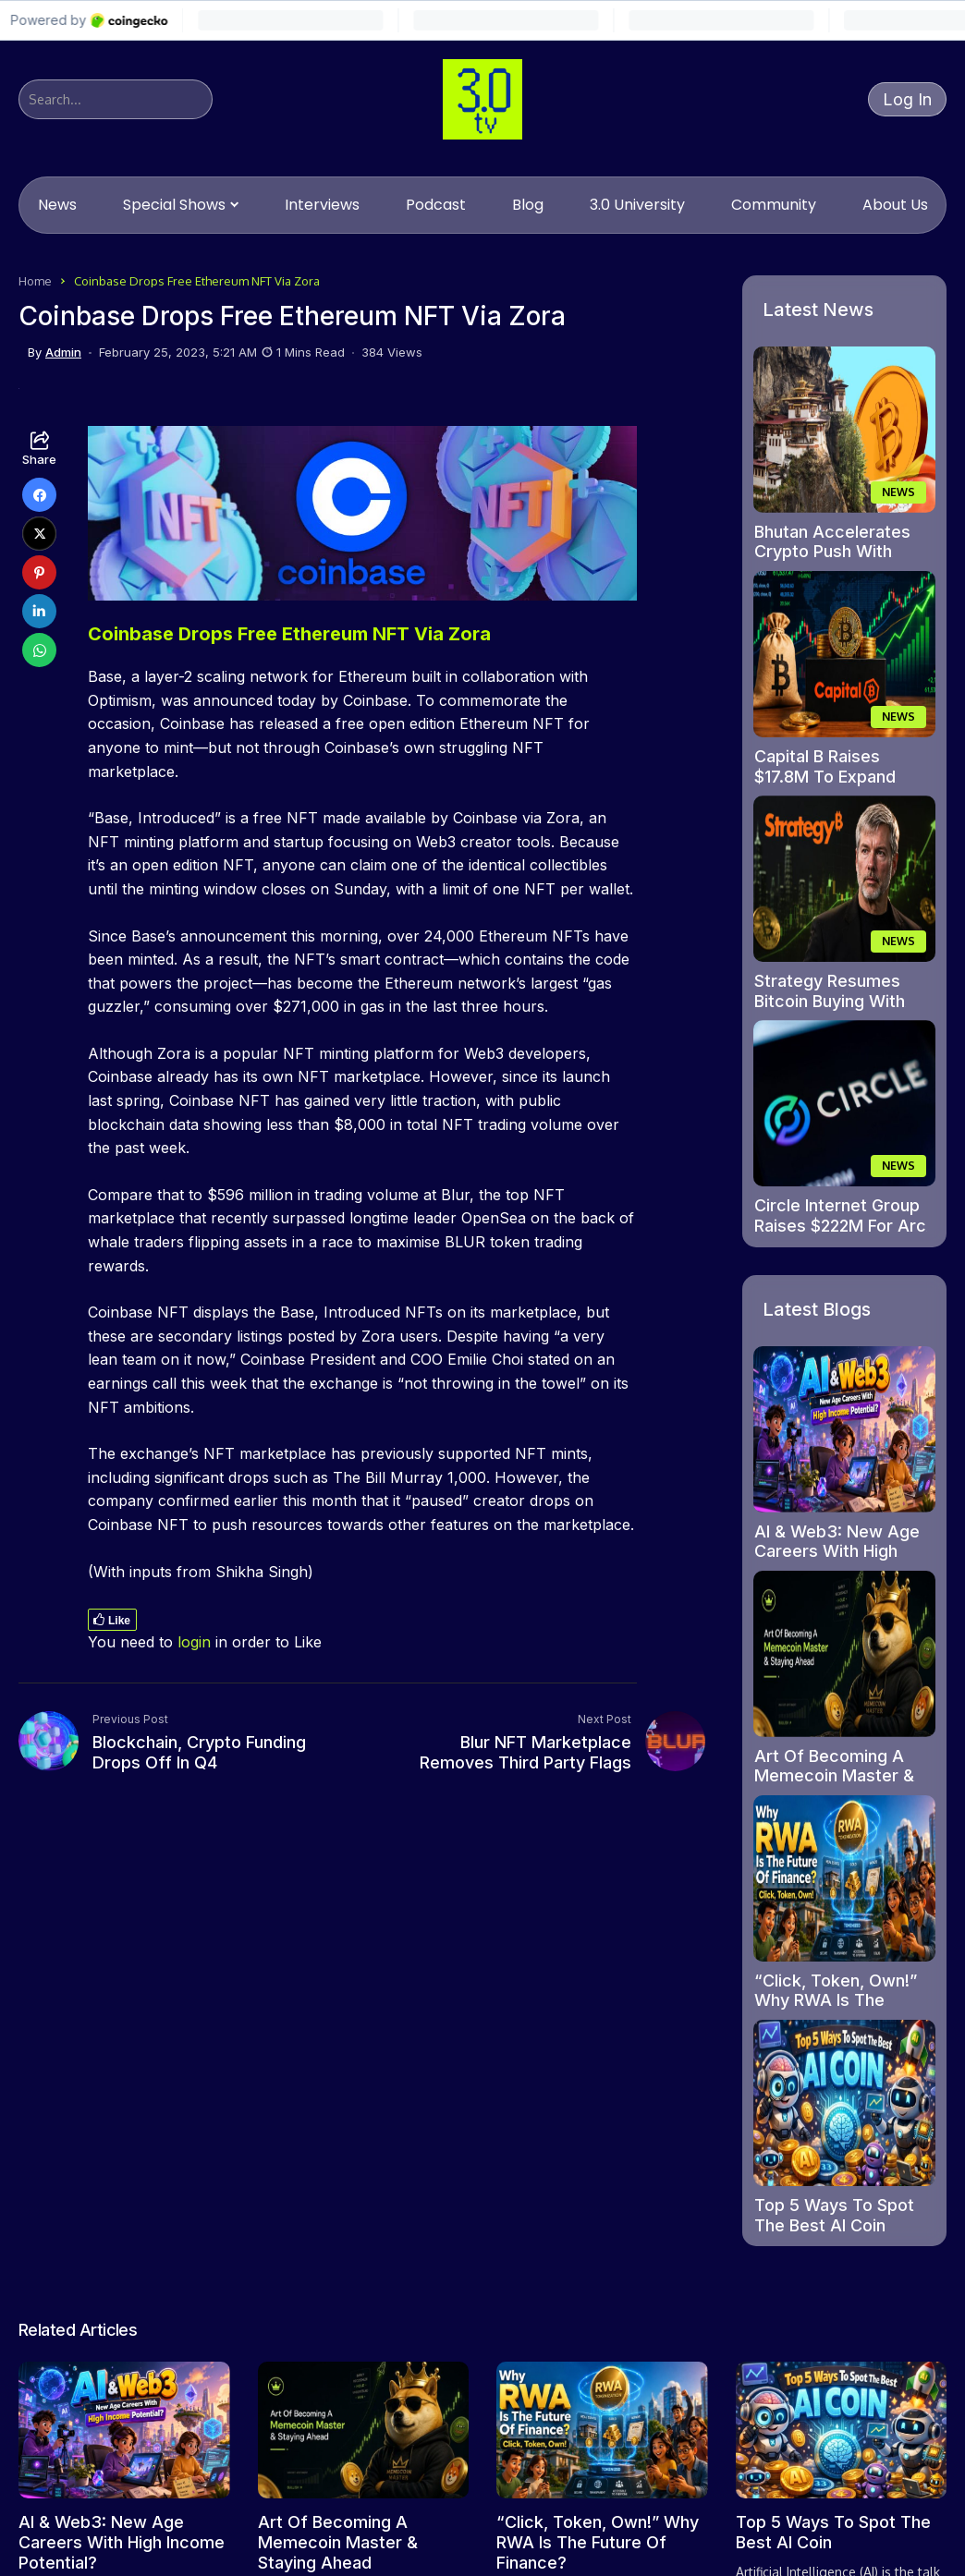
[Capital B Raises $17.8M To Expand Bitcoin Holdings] (844, 654)
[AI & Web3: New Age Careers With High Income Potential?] (844, 1429)
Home (35, 280)
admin (63, 352)
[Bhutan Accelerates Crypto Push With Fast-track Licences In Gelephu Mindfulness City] (844, 429)
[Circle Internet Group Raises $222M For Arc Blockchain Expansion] (844, 1103)
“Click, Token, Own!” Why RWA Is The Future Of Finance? (835, 2000)
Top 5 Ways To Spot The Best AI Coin (834, 2215)
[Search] (115, 99)
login (194, 1642)
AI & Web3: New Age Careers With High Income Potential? (837, 1551)
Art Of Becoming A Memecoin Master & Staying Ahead (834, 1775)
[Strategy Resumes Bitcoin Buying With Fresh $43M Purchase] (844, 879)
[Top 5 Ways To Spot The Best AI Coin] (844, 2103)
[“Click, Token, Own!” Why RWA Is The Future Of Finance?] (844, 1878)
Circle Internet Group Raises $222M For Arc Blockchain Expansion (840, 1225)
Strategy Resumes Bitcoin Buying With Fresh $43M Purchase (841, 1000)
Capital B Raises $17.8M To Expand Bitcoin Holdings (825, 776)
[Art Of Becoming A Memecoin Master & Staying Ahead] (844, 1654)
